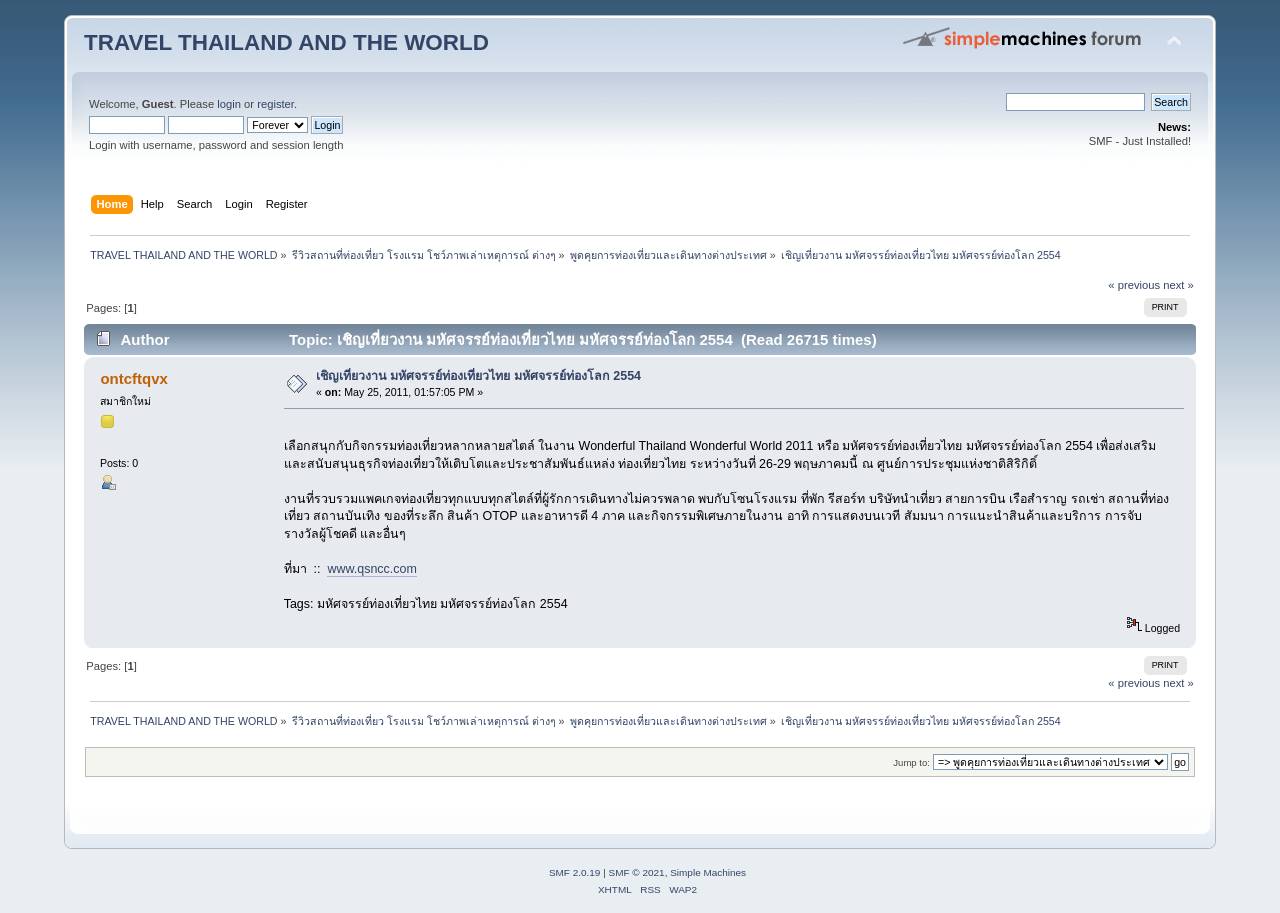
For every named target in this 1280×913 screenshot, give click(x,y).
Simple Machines (708, 872)
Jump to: (911, 762)
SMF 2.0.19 (575, 872)
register (275, 104)
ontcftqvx (133, 378)
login (229, 104)
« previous (1134, 285)
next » (1178, 285)
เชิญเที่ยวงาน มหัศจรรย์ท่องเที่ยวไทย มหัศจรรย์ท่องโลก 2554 (478, 376)
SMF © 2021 (637, 872)
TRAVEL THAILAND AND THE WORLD (286, 42)
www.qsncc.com (371, 569)
